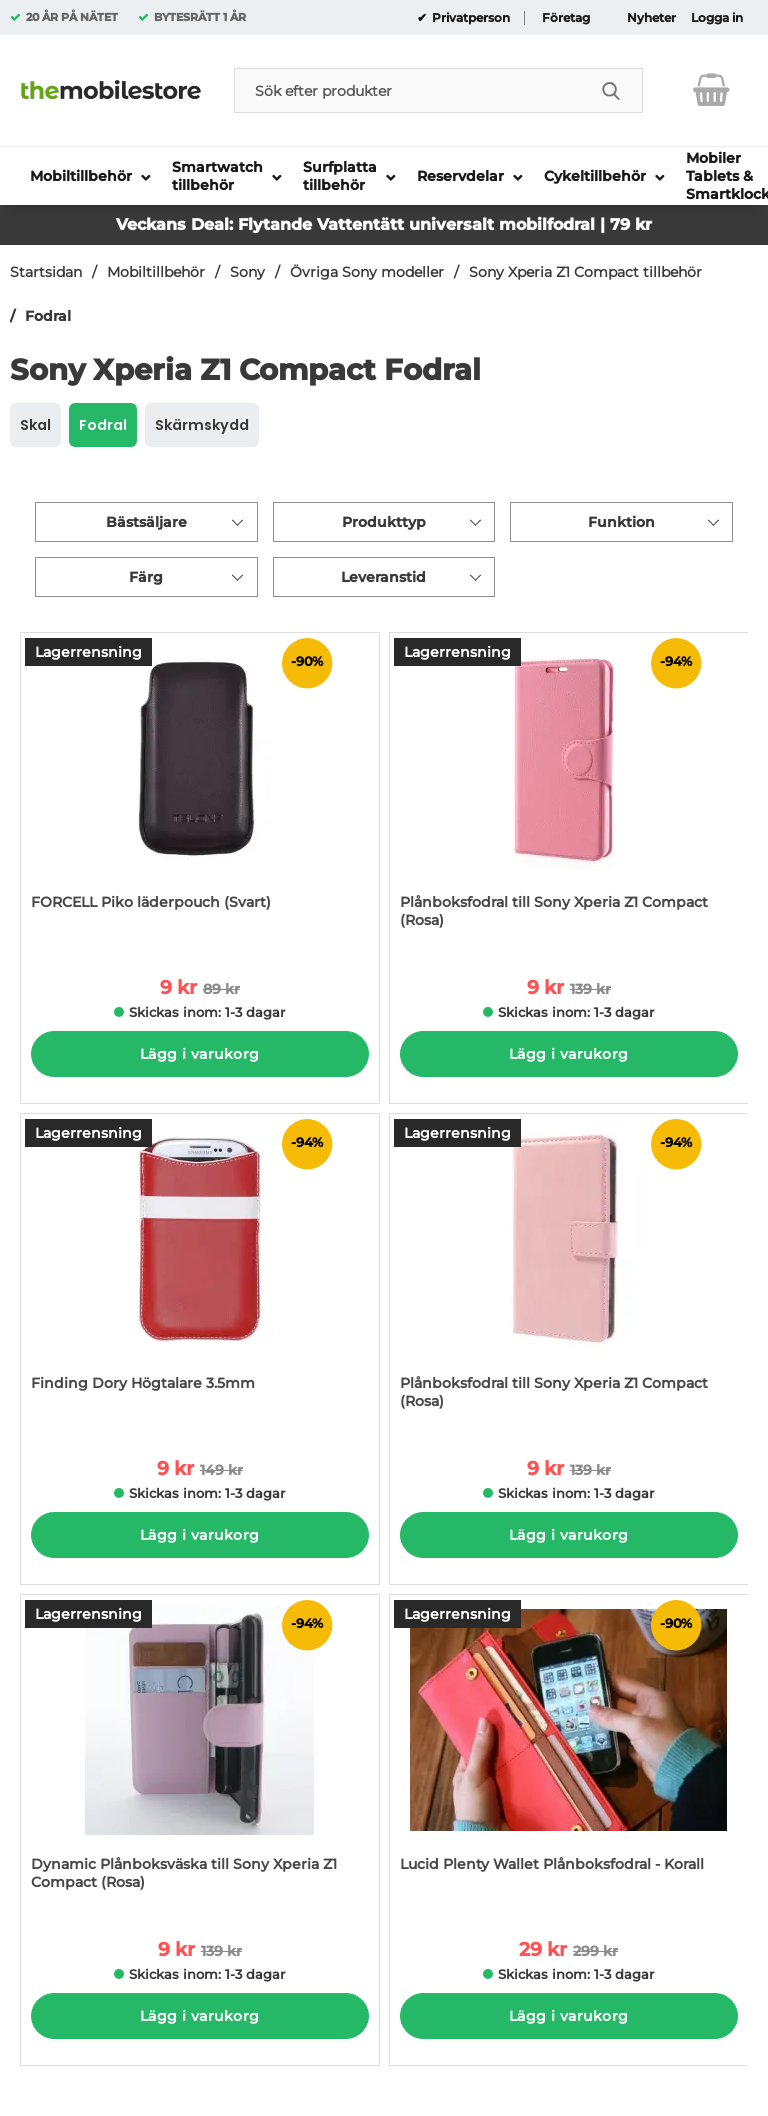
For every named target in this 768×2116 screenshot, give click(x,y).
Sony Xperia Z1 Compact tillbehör (585, 272)
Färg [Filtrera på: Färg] (146, 577)
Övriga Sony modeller (367, 272)
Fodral (48, 316)
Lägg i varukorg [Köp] (199, 1054)
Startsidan (46, 272)
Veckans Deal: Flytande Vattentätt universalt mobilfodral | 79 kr (384, 224)
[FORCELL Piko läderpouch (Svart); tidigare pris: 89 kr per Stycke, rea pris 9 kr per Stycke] (200, 790)
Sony (247, 272)
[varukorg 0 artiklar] (711, 90)
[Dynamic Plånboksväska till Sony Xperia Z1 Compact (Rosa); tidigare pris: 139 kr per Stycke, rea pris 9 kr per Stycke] (200, 1752)
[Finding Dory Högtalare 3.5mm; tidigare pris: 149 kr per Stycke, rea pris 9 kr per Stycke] (200, 1271)
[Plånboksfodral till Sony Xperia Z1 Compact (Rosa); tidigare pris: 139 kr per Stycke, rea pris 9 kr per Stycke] (569, 790)
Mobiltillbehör (156, 272)
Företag (566, 18)
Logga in (717, 18)
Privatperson (469, 18)
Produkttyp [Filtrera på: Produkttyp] (384, 522)
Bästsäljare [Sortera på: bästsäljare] (146, 522)
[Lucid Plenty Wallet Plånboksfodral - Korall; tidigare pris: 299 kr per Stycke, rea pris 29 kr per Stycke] (569, 1752)
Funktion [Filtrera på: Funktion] (621, 522)
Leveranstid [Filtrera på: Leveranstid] (383, 577)
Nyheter (651, 18)
